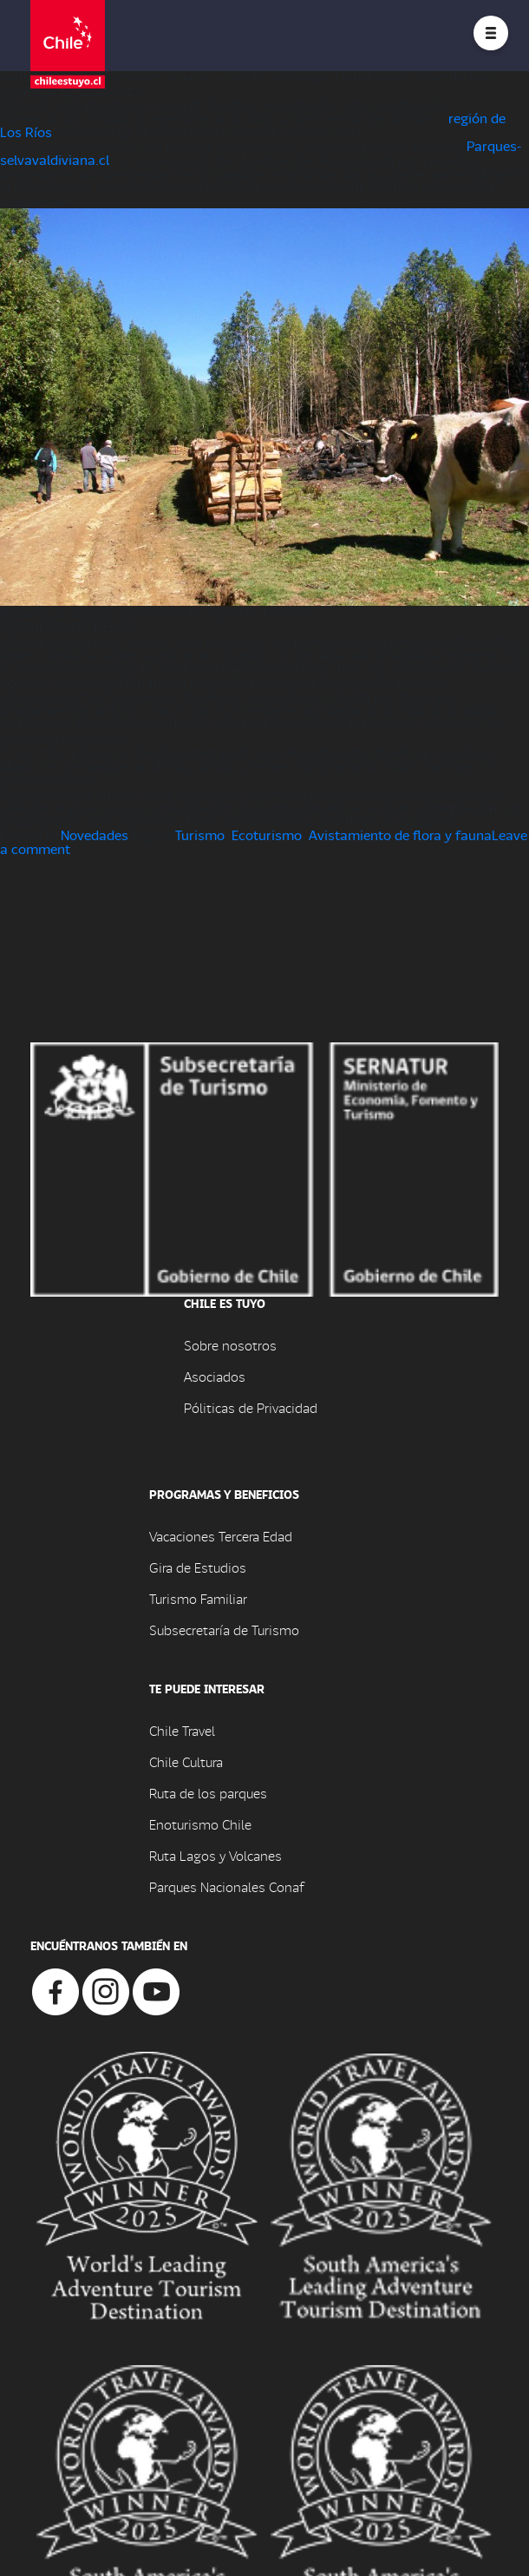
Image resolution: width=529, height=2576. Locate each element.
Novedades (94, 834)
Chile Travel (182, 1730)
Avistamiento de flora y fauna (400, 834)
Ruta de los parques (208, 1793)
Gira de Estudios (197, 1567)
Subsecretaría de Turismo (224, 1629)
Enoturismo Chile (200, 1824)
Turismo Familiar (198, 1598)
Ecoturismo (267, 834)
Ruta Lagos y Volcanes (215, 1855)
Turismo (200, 834)
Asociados (214, 1376)
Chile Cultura (186, 1761)
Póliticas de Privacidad (250, 1407)
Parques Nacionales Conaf (226, 1886)
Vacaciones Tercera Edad (220, 1536)
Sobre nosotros (230, 1345)
